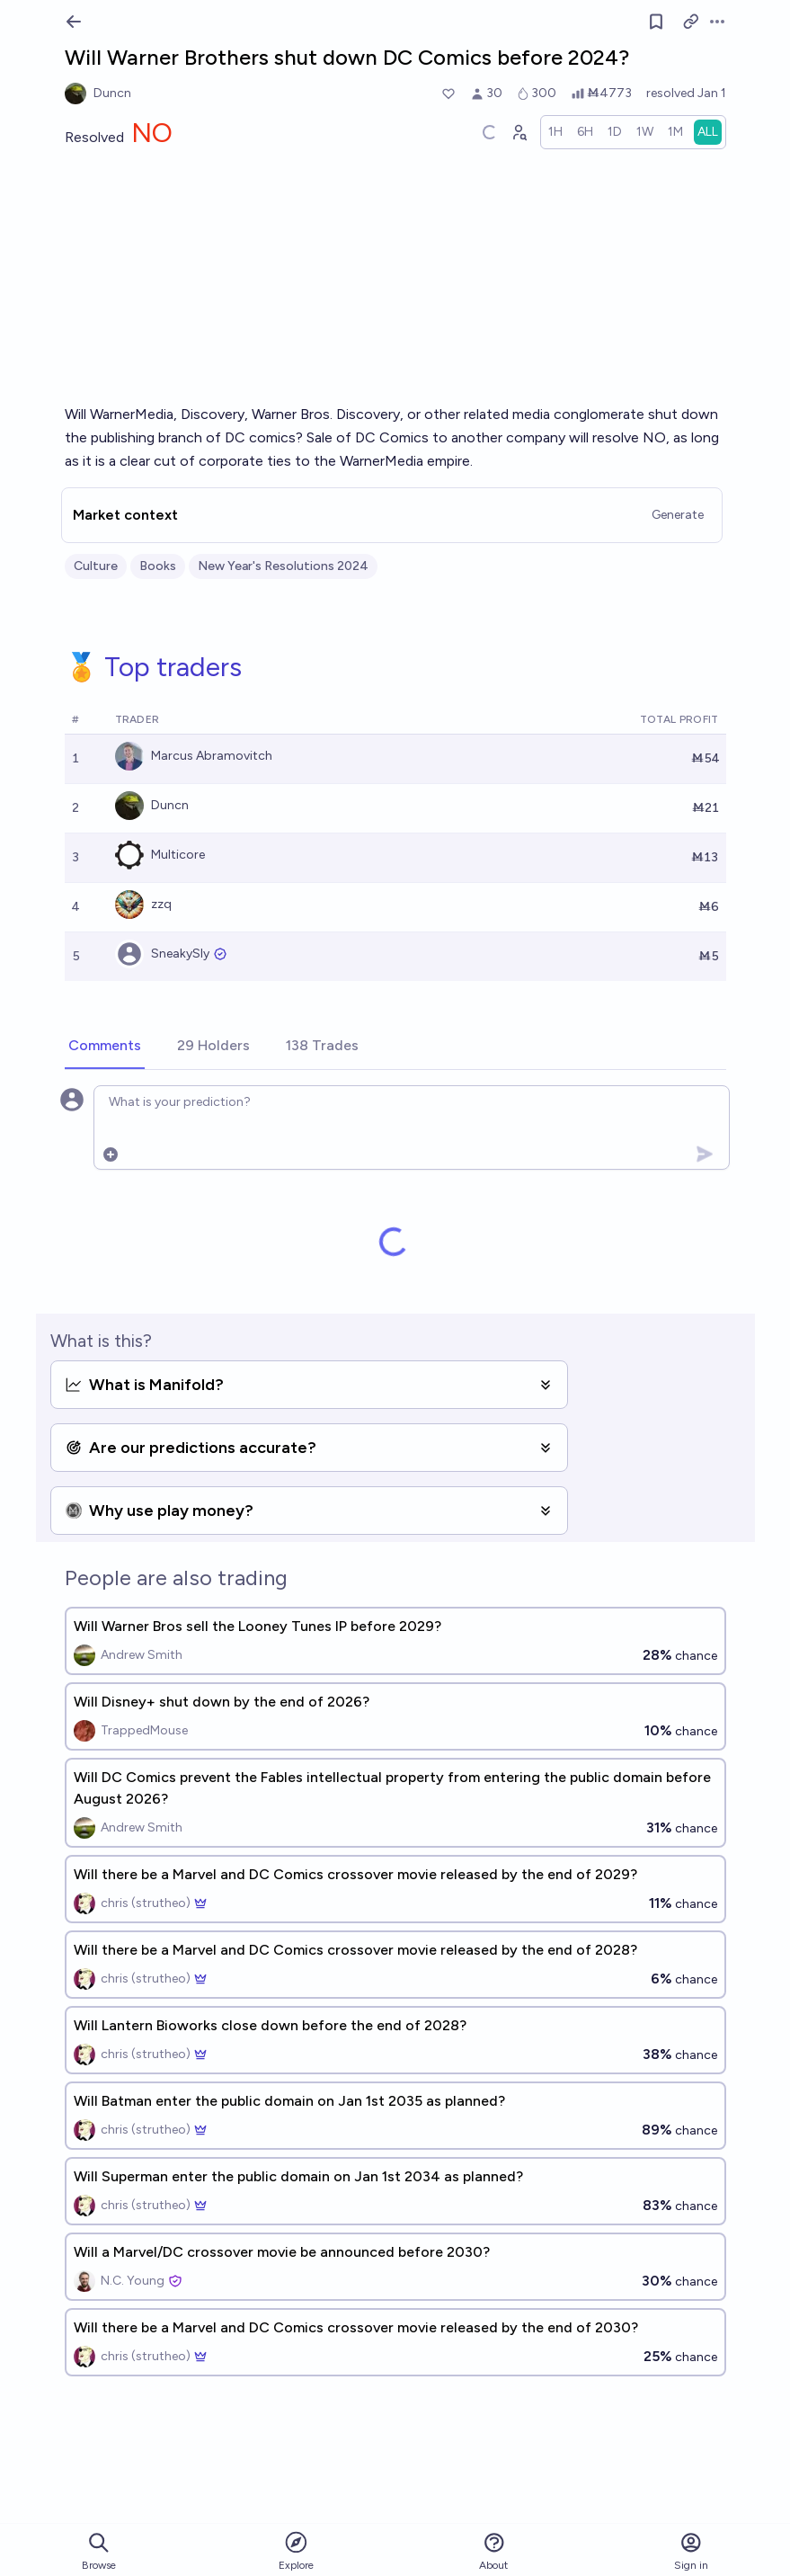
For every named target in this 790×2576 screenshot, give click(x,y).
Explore (296, 2550)
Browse (99, 2551)
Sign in (691, 2551)
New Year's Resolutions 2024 (283, 566)
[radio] (555, 132)
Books (157, 566)
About (493, 2551)
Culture (96, 566)
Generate (678, 514)
